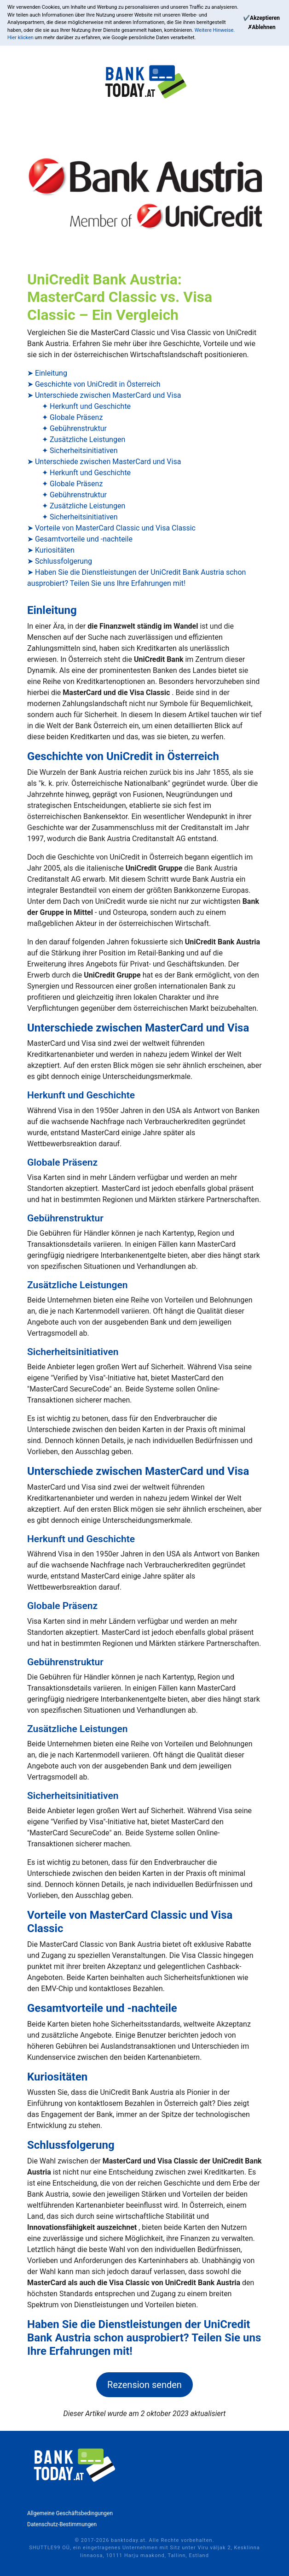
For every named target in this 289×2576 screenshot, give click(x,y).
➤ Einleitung (47, 373)
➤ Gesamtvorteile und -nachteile (80, 539)
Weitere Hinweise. (215, 30)
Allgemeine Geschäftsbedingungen (70, 2513)
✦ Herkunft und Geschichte (86, 406)
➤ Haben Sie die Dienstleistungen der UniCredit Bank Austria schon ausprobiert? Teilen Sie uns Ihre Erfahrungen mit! (136, 578)
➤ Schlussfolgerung (59, 561)
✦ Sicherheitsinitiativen (80, 450)
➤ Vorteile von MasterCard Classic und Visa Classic (111, 528)
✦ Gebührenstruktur (74, 428)
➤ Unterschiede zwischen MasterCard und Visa (104, 395)
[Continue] (261, 18)
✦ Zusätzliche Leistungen (83, 439)
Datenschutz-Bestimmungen (62, 2524)
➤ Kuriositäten (51, 550)
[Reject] (261, 27)
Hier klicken (21, 38)
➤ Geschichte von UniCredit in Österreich (93, 384)
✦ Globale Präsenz (72, 417)
